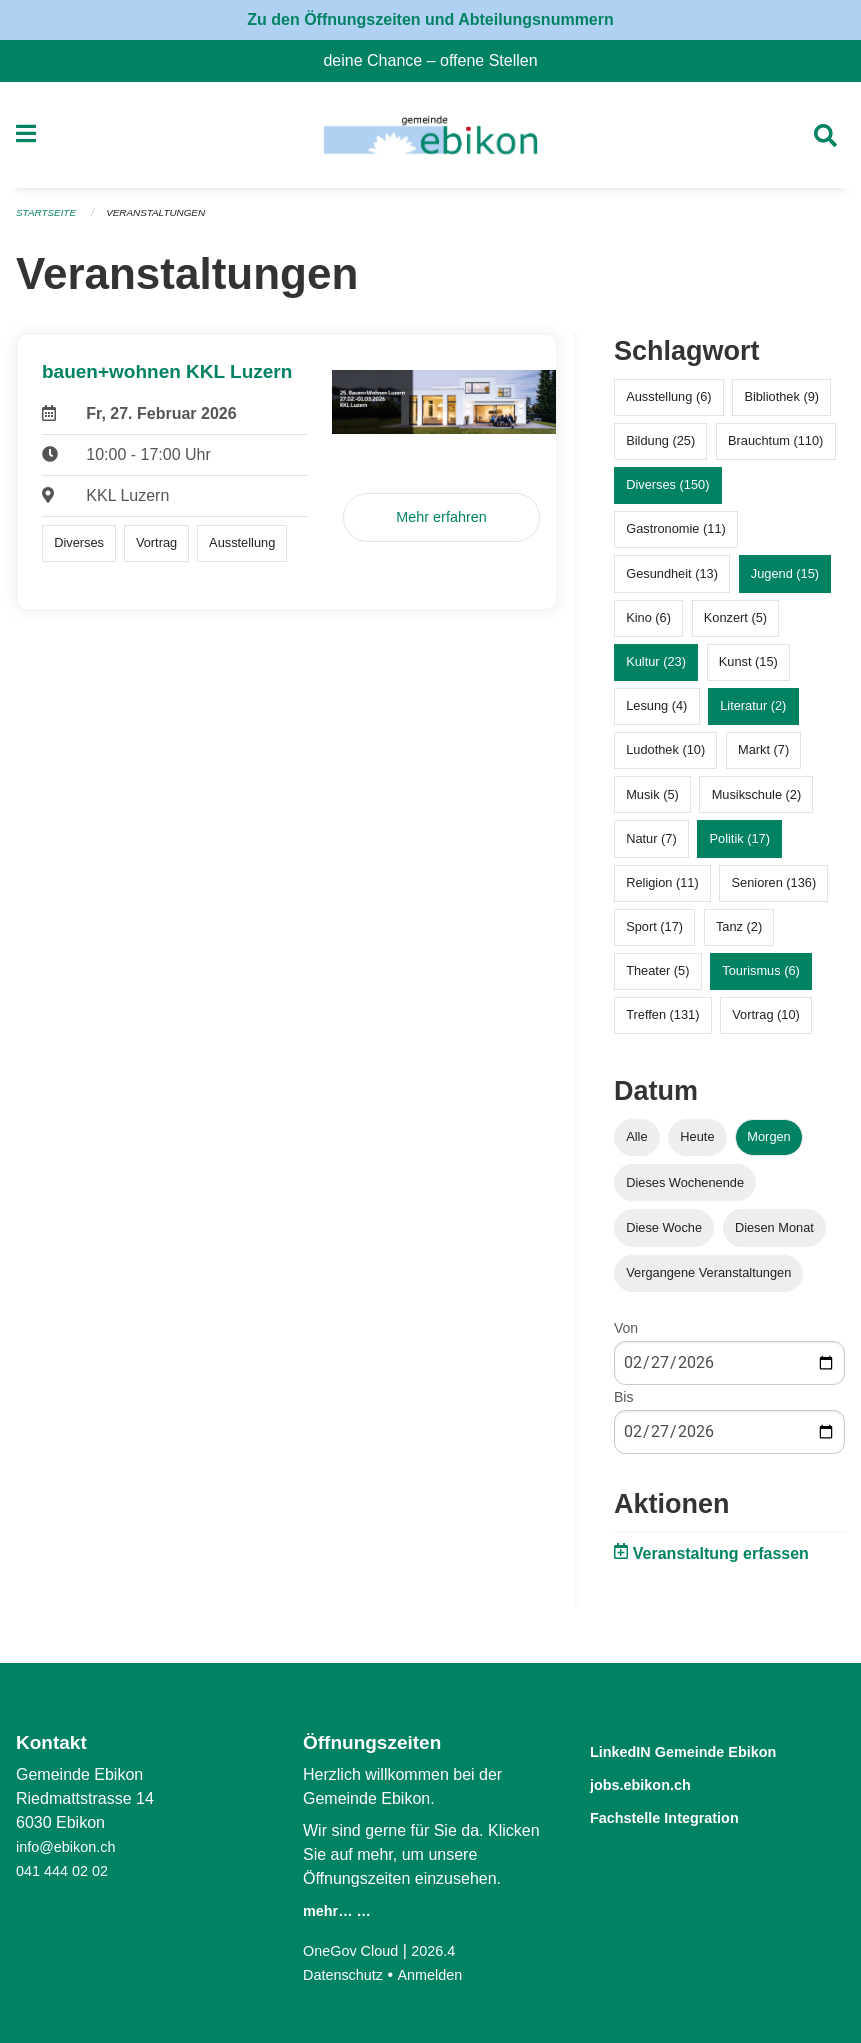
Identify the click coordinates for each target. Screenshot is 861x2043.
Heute (697, 1145)
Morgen (768, 1145)
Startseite (49, 222)
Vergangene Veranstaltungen (708, 1280)
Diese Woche (664, 1235)
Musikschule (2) (757, 802)
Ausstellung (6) (668, 405)
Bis (623, 1406)
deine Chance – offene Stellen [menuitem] (438, 60)
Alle (636, 1145)
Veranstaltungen (168, 222)
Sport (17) (654, 935)
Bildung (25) (660, 449)
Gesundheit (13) (672, 581)
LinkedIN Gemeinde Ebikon (713, 1750)
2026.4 (446, 1950)
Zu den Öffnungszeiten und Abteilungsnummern (430, 19)
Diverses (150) (667, 493)
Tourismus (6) (761, 979)
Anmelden (442, 1974)
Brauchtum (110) (775, 449)
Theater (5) (657, 979)
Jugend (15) (785, 581)
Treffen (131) (662, 1023)
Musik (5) (652, 802)
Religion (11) (662, 890)
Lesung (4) (656, 714)
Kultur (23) (656, 670)
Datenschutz (347, 1974)
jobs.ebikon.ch (656, 1782)
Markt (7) (763, 758)
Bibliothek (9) (781, 405)
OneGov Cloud (356, 1950)
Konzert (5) (735, 625)
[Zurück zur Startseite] (430, 140)
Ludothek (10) (665, 758)
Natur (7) (651, 846)
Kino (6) (648, 625)
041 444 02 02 (67, 1870)
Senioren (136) (774, 890)
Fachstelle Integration (688, 1814)
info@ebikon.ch (71, 1846)
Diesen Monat (774, 1235)
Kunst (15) (748, 670)
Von (626, 1336)
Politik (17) (740, 846)
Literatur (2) (753, 714)
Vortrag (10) (766, 1023)
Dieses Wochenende (685, 1190)
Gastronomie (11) (676, 537)
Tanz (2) (739, 935)
